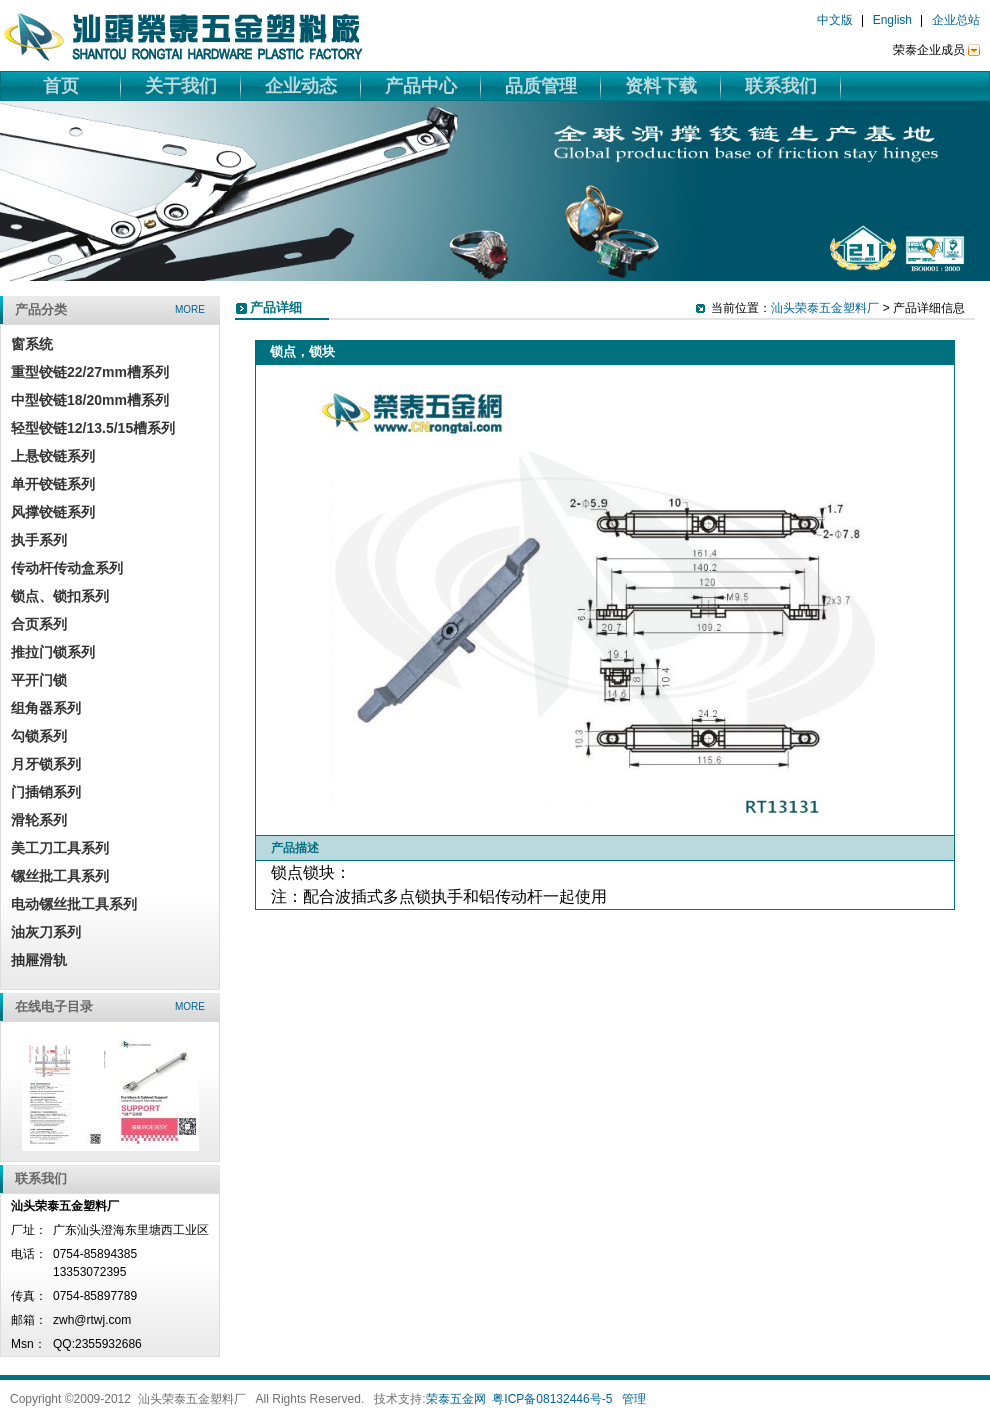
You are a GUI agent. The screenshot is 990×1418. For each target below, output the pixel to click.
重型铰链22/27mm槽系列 (90, 372)
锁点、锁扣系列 (60, 596)
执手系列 (39, 540)
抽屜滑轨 (39, 960)
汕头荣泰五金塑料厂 (825, 308)
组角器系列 (46, 708)
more (190, 309)
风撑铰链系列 (53, 512)
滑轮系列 (39, 820)
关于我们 (181, 86)
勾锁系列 (39, 736)
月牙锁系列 (46, 764)
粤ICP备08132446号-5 (552, 1399)
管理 (634, 1399)
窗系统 (32, 344)
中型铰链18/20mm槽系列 (90, 400)
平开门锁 (39, 680)
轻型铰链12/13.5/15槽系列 (93, 428)
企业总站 (956, 20)
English (892, 20)
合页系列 (39, 624)
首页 (61, 86)
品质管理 (541, 86)
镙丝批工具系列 (60, 876)
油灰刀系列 (46, 932)
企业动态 (301, 86)
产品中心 (421, 86)
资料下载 (661, 86)
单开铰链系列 (53, 484)
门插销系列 (46, 792)
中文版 (835, 20)
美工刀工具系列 (60, 848)
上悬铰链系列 (53, 456)
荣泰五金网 (456, 1399)
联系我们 (781, 86)
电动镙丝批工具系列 (74, 904)
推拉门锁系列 (53, 652)
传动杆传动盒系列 (67, 568)
